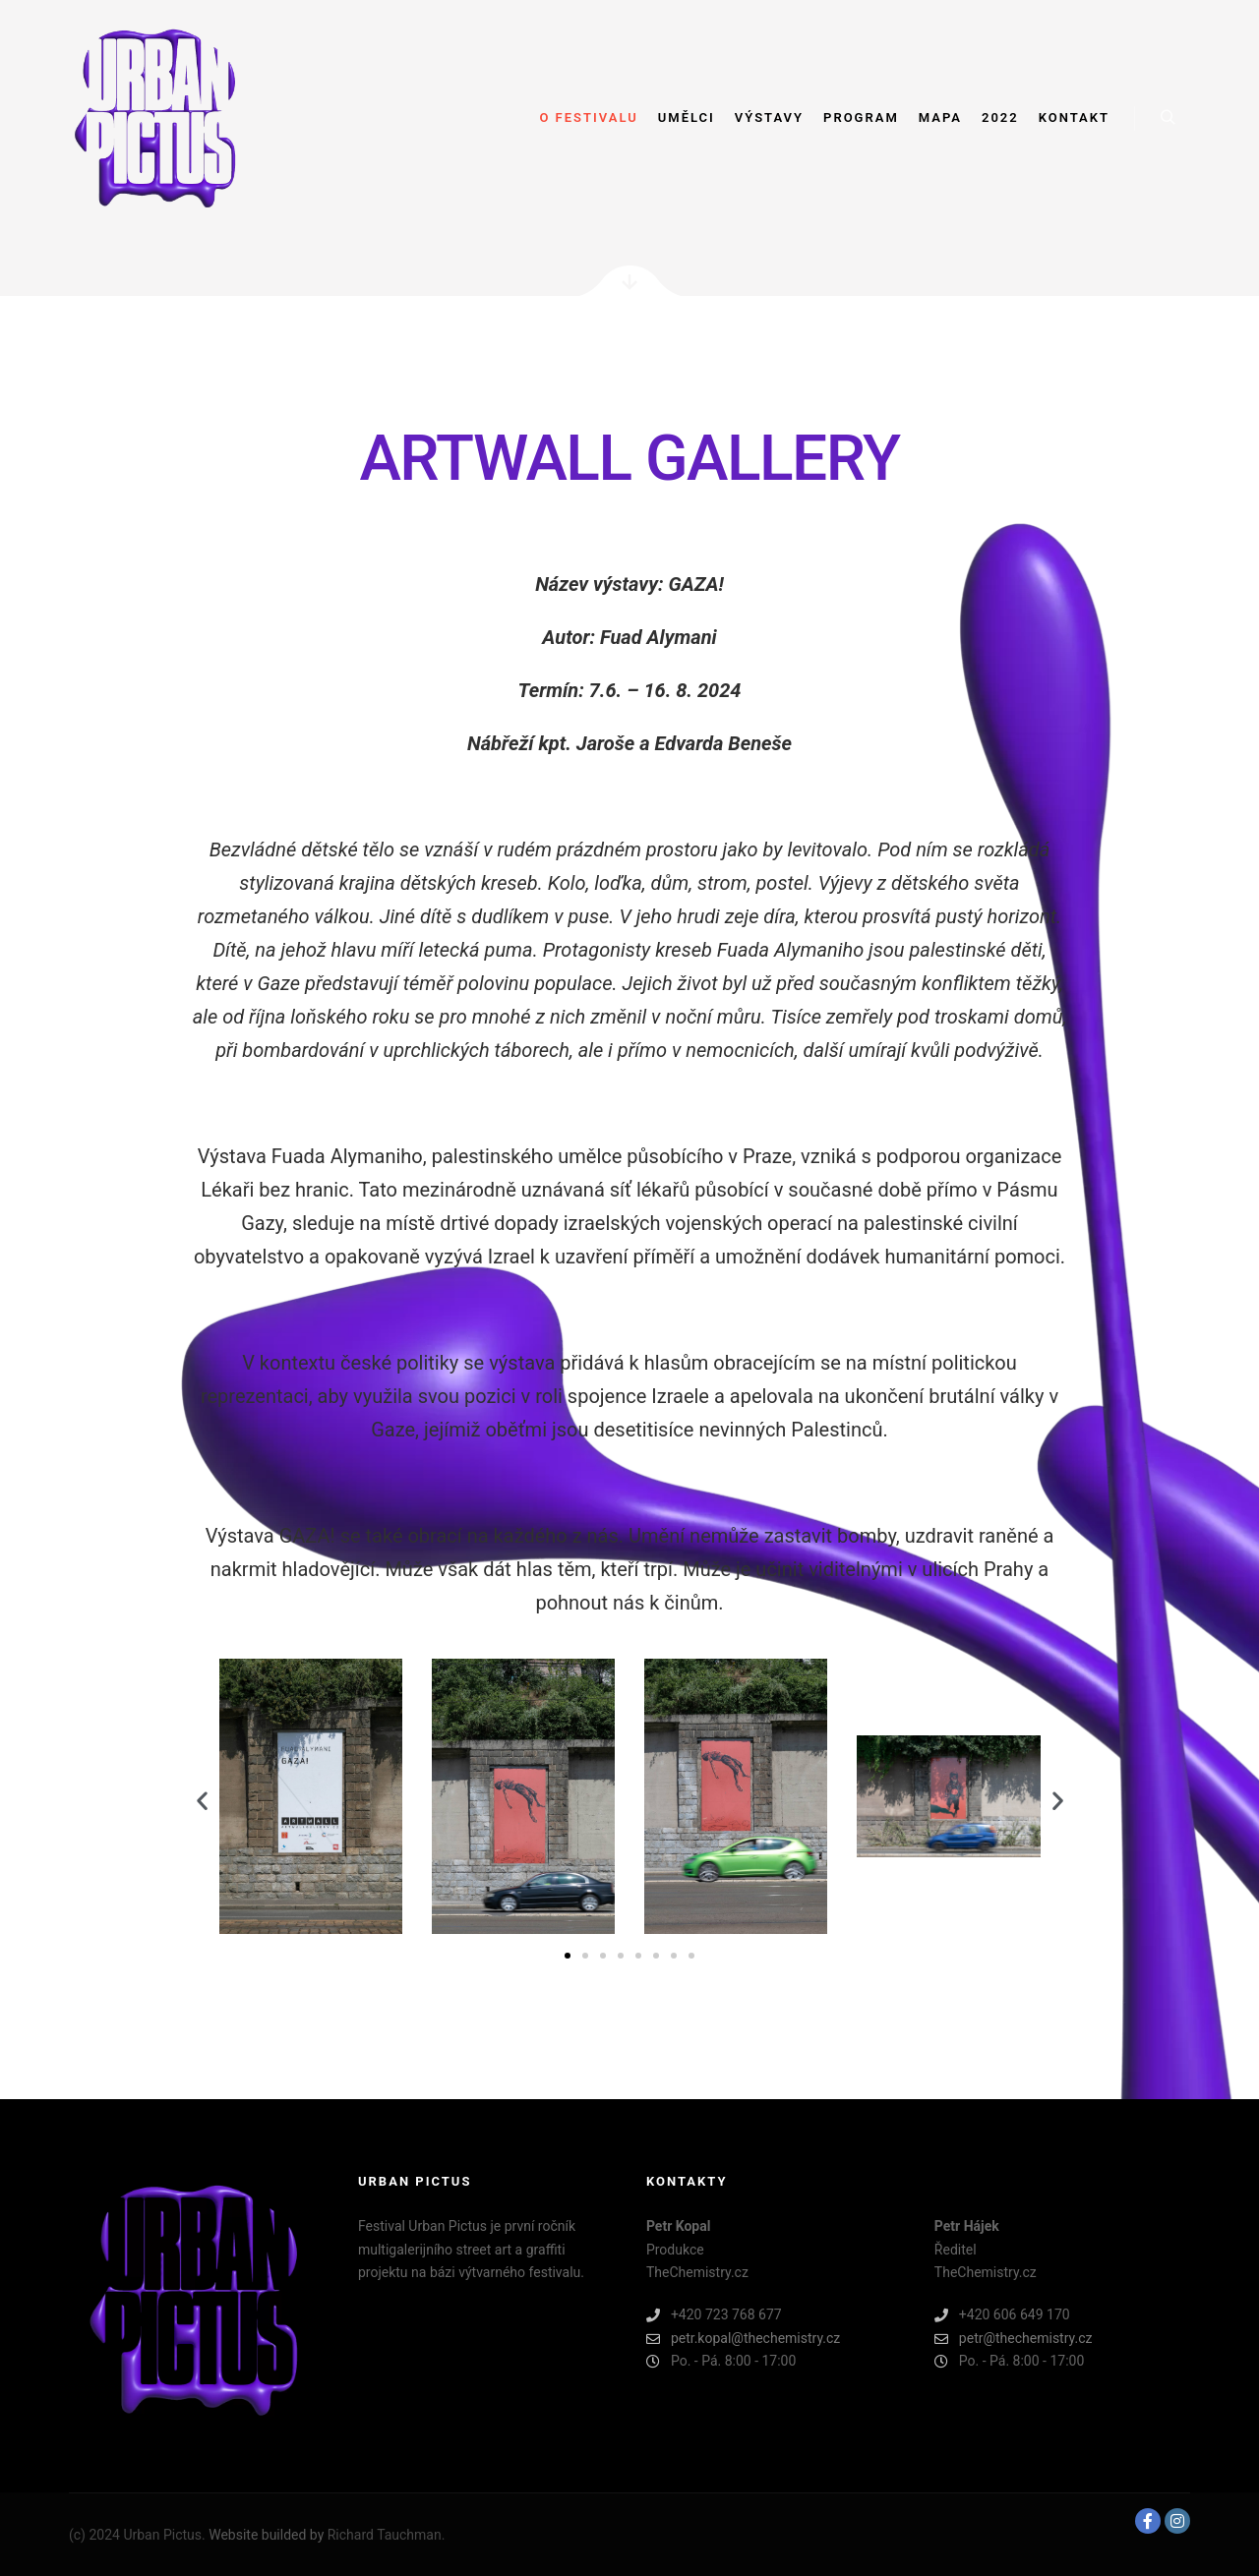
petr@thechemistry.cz (1013, 2338)
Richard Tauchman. (387, 2535)
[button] (202, 1800)
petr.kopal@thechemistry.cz (743, 2338)
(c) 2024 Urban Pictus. (139, 2535)
